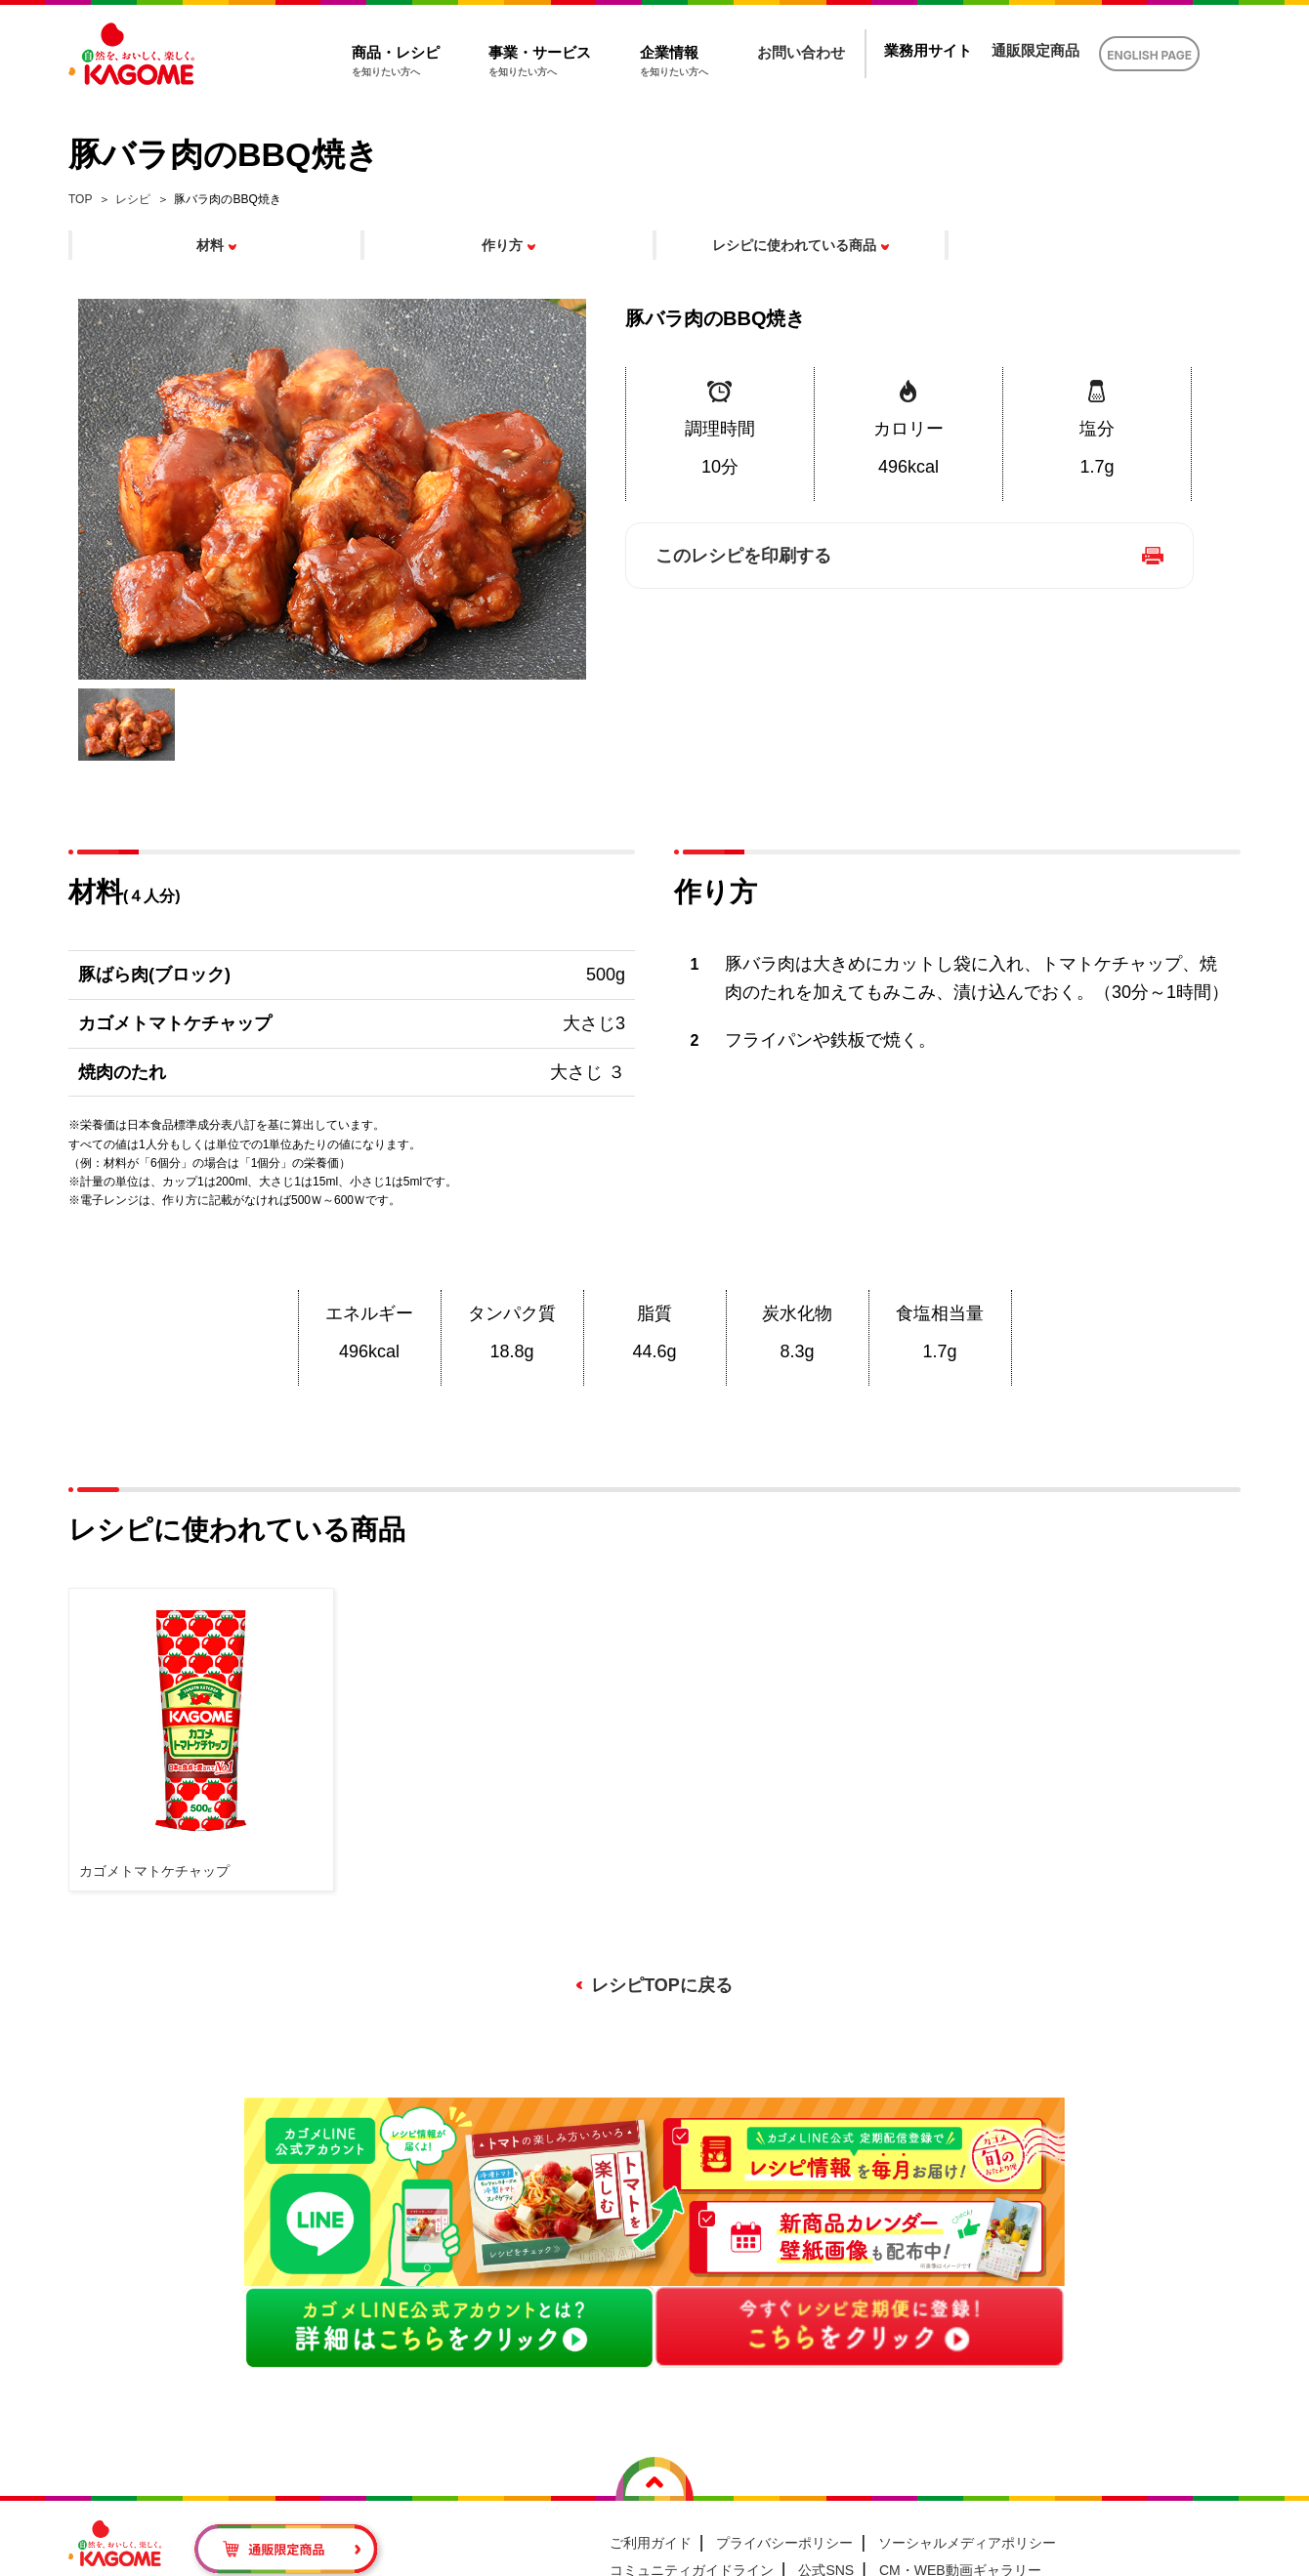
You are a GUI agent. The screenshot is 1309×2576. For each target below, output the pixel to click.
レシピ (132, 199)
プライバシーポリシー (784, 2543)
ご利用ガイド (651, 2543)
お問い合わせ (801, 52)
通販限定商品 (1035, 50)
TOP (80, 199)
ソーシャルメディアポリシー (967, 2543)
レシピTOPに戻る (662, 1985)
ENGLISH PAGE (1149, 55)
